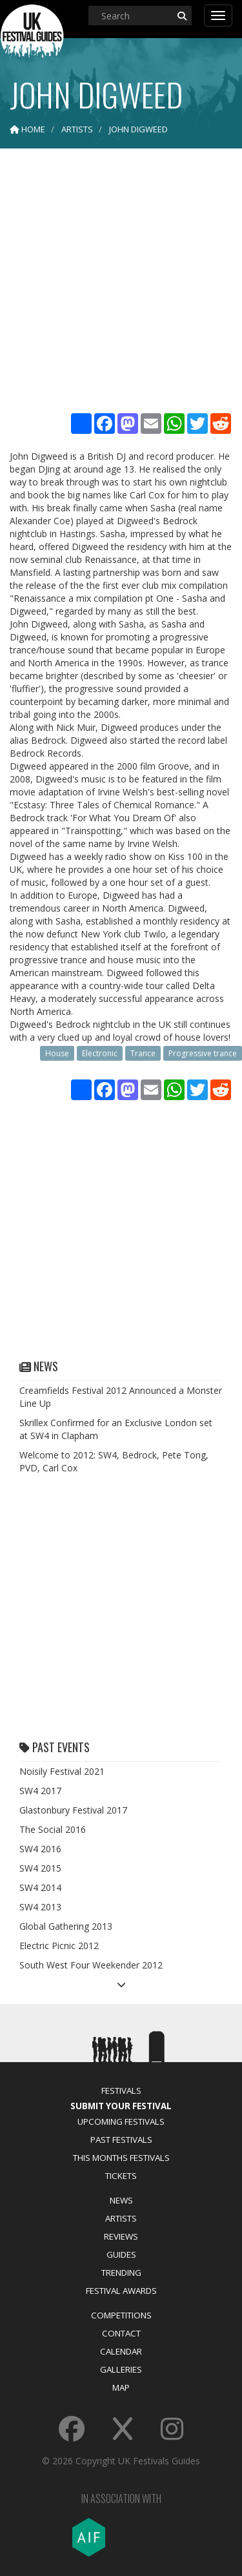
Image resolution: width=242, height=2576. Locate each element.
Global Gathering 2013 (65, 1926)
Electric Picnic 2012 (59, 1945)
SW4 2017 (40, 1790)
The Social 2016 (52, 1829)
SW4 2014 (40, 1887)
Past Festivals (121, 2139)
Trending (121, 2272)
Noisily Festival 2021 (62, 1771)
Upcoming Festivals (121, 2121)
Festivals (121, 2090)
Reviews (121, 2236)
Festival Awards (121, 2290)
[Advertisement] (121, 282)
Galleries (121, 2369)
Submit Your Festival (121, 2106)
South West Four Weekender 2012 (91, 1965)
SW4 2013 (40, 1907)
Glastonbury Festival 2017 (73, 1810)
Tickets (121, 2176)
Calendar (121, 2351)
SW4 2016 (40, 1849)
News (121, 2200)
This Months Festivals (121, 2157)
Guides (121, 2254)
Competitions (121, 2315)
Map (121, 2387)
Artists (121, 2218)
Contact (121, 2333)
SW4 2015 (40, 1868)
